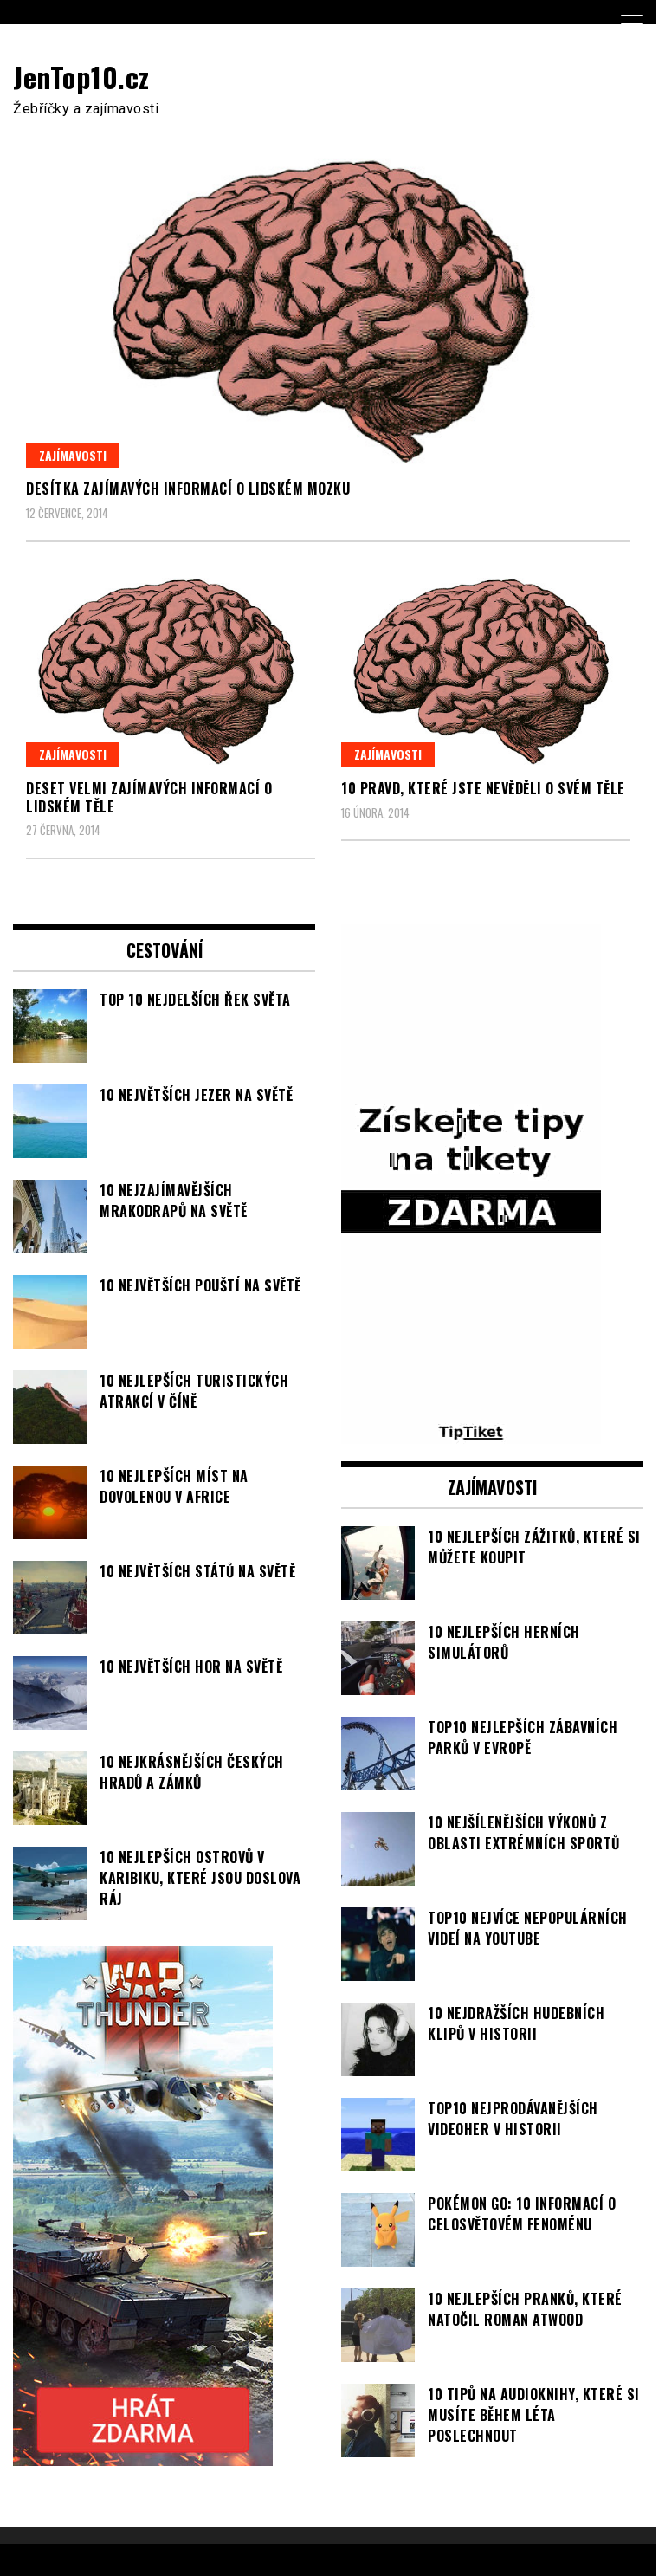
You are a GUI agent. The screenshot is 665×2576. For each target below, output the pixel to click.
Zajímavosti (73, 455)
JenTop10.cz (81, 76)
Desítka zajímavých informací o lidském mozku (188, 488)
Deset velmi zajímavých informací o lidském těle (149, 797)
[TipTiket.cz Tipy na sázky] (471, 1433)
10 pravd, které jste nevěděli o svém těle (483, 788)
